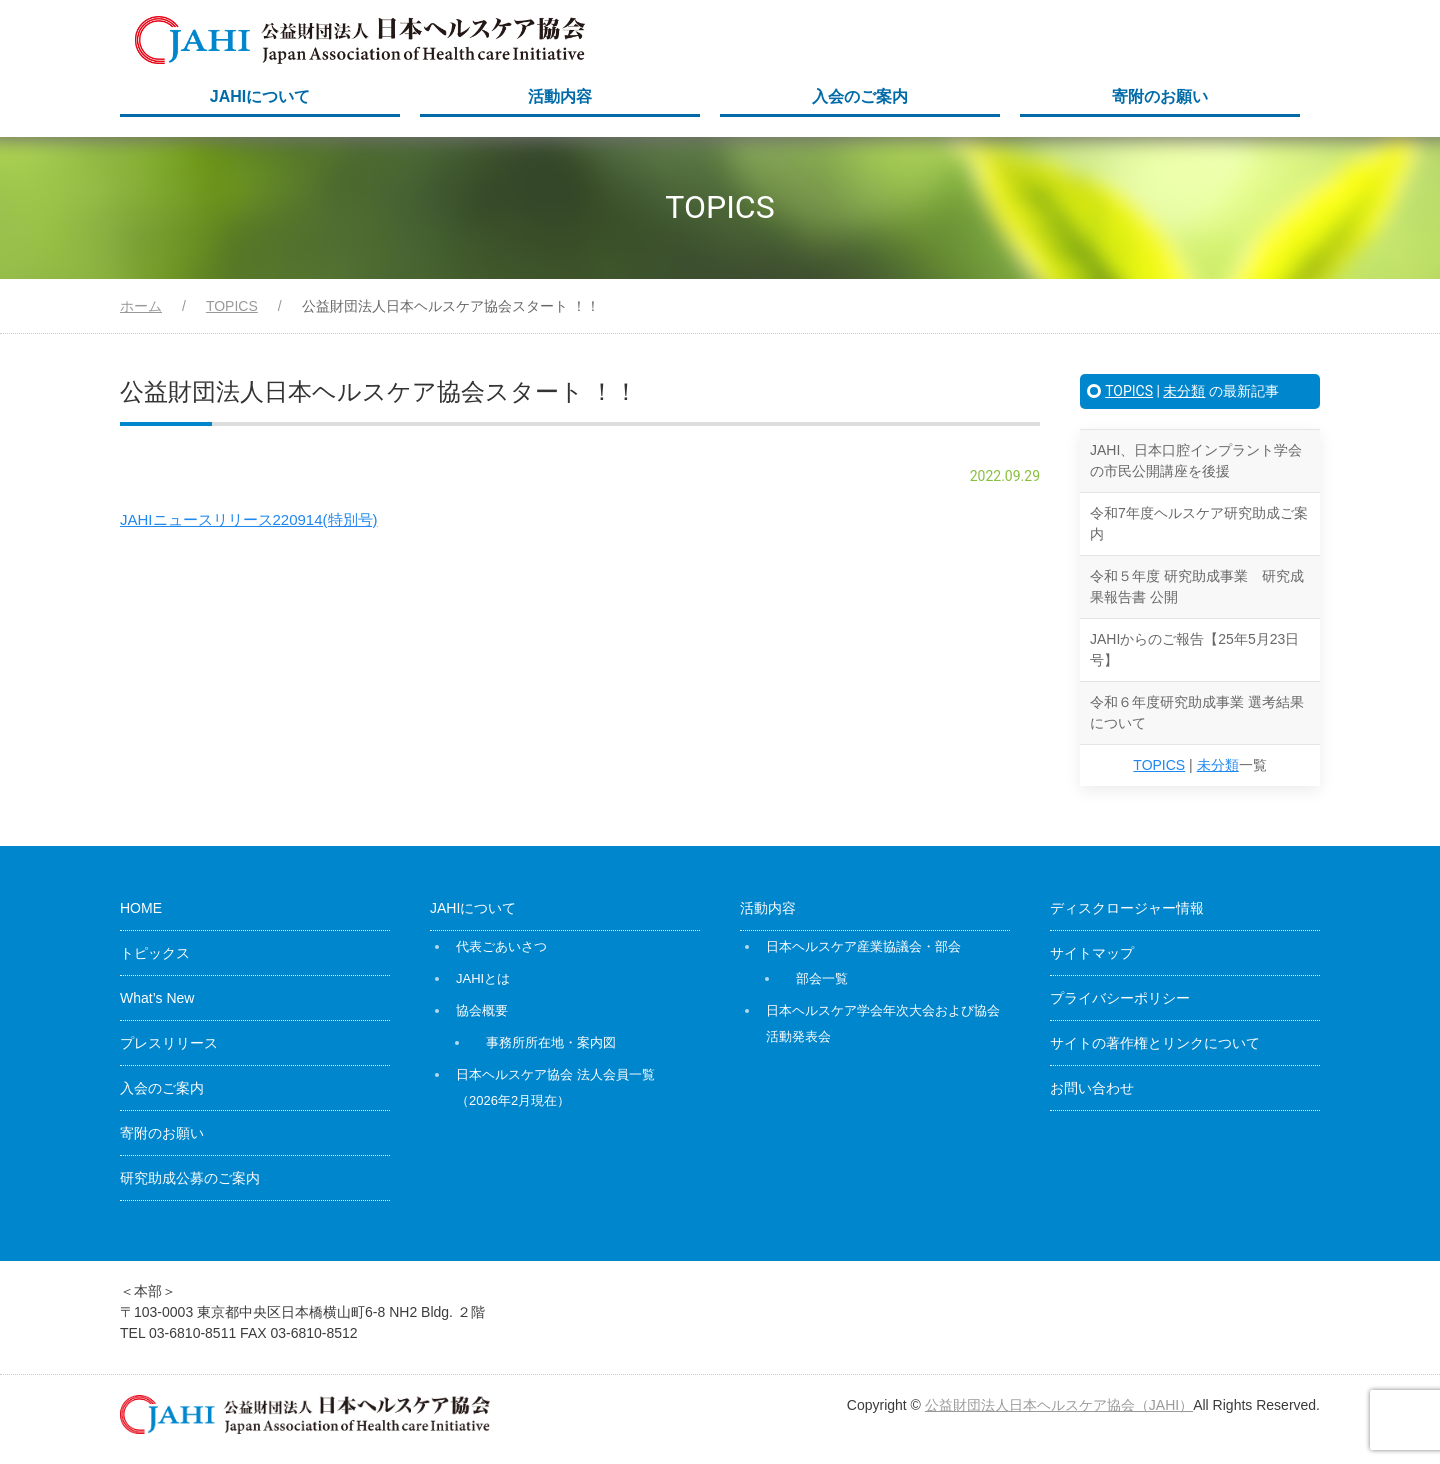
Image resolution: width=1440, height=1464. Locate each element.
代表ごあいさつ (501, 946)
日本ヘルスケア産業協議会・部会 (863, 946)
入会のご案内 (860, 96)
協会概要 (482, 1010)
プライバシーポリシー (1120, 998)
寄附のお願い (1160, 96)
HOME (141, 908)
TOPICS (1129, 391)
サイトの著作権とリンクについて (1155, 1043)
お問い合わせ (1092, 1088)
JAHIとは (483, 978)
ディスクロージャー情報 (1127, 908)
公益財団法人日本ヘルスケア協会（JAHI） (1059, 1405)
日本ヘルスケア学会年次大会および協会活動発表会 (883, 1023)
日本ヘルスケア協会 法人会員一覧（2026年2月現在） (555, 1087)
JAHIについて (260, 96)
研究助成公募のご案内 (190, 1178)
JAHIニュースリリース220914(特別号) (249, 519)
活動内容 (560, 96)
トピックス (155, 953)
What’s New (157, 998)
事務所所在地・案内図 (551, 1042)
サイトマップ (1092, 953)
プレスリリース (169, 1043)
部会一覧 (822, 978)
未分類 (1184, 391)
